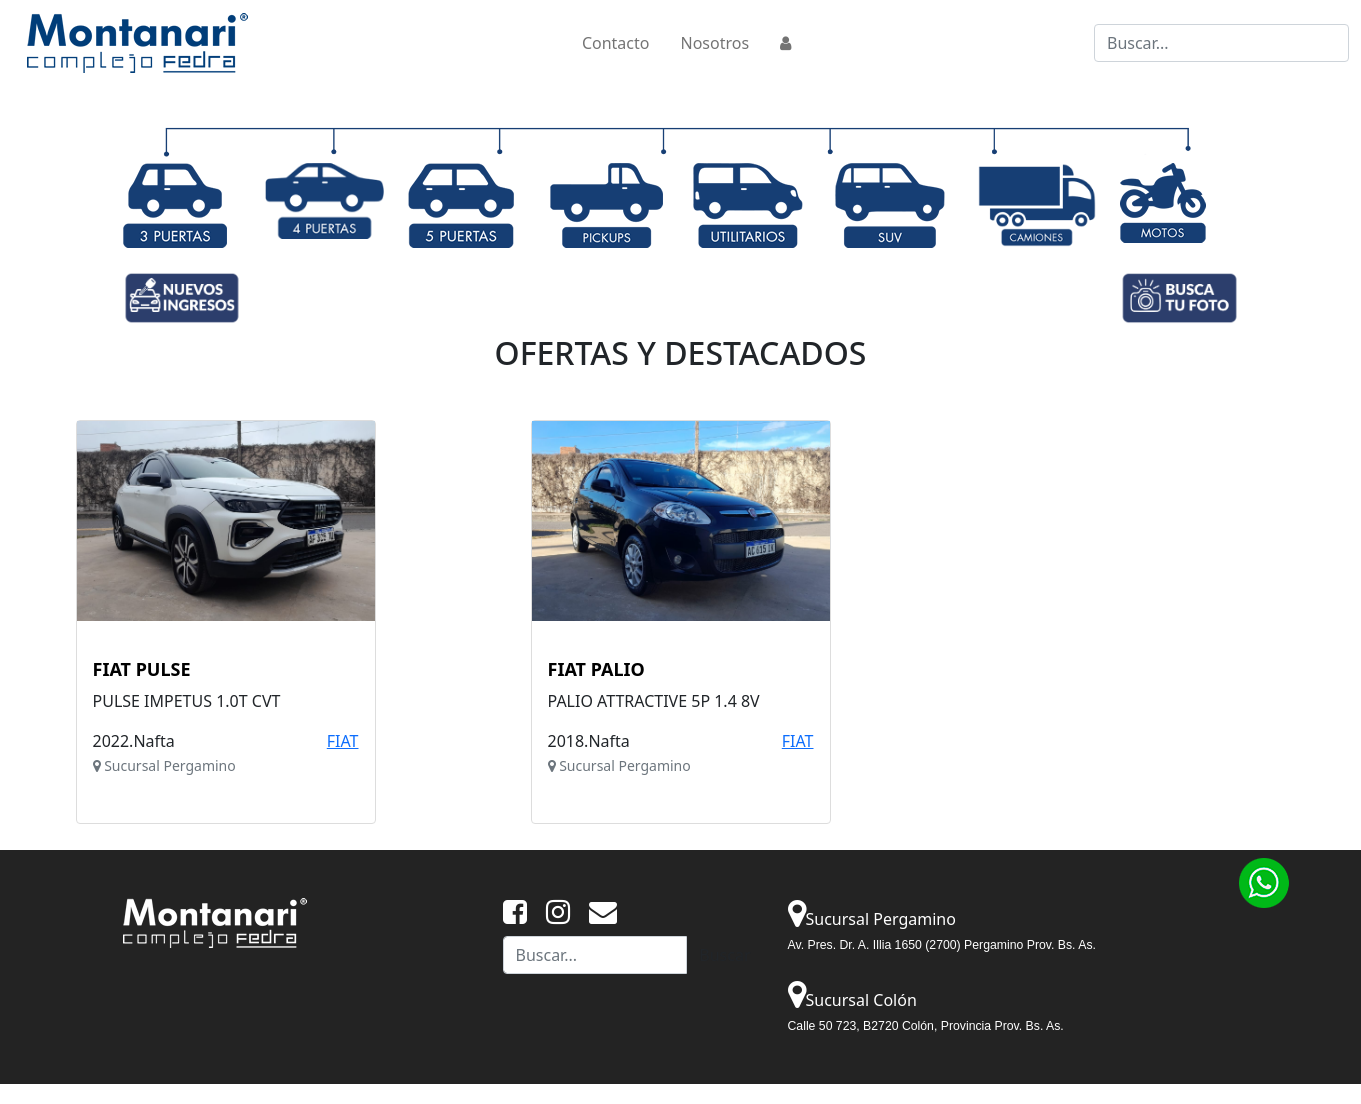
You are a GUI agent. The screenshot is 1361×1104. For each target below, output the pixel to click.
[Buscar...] (1221, 43)
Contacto (616, 43)
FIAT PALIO (596, 670)
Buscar (724, 955)
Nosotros (714, 43)
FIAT (343, 741)
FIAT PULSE (142, 670)
